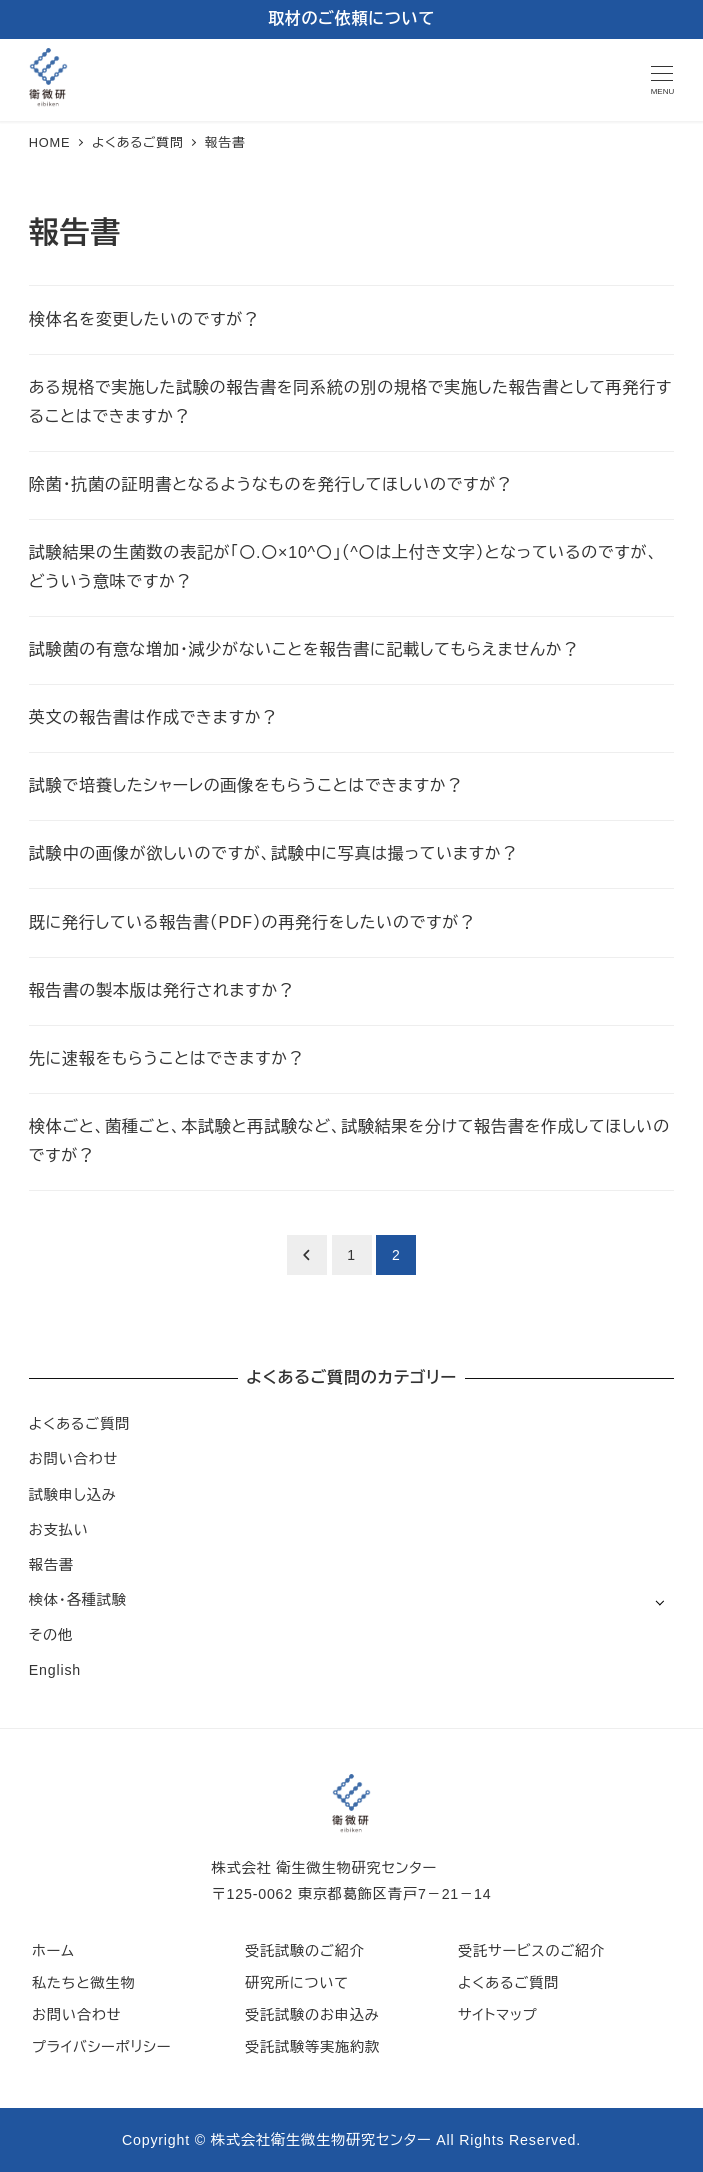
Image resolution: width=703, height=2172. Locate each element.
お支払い (59, 1530)
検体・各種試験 (78, 1600)
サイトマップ (498, 2015)
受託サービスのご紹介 (531, 1951)
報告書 (51, 1565)
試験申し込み (73, 1495)
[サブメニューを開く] (659, 1601)
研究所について (297, 1983)
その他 (51, 1635)
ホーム (53, 1951)
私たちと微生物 (83, 1983)
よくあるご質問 (79, 1424)
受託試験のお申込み (312, 2015)
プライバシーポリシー (101, 2047)
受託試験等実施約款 (312, 2047)
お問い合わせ (73, 1459)
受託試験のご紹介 (305, 1951)
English (55, 1670)
